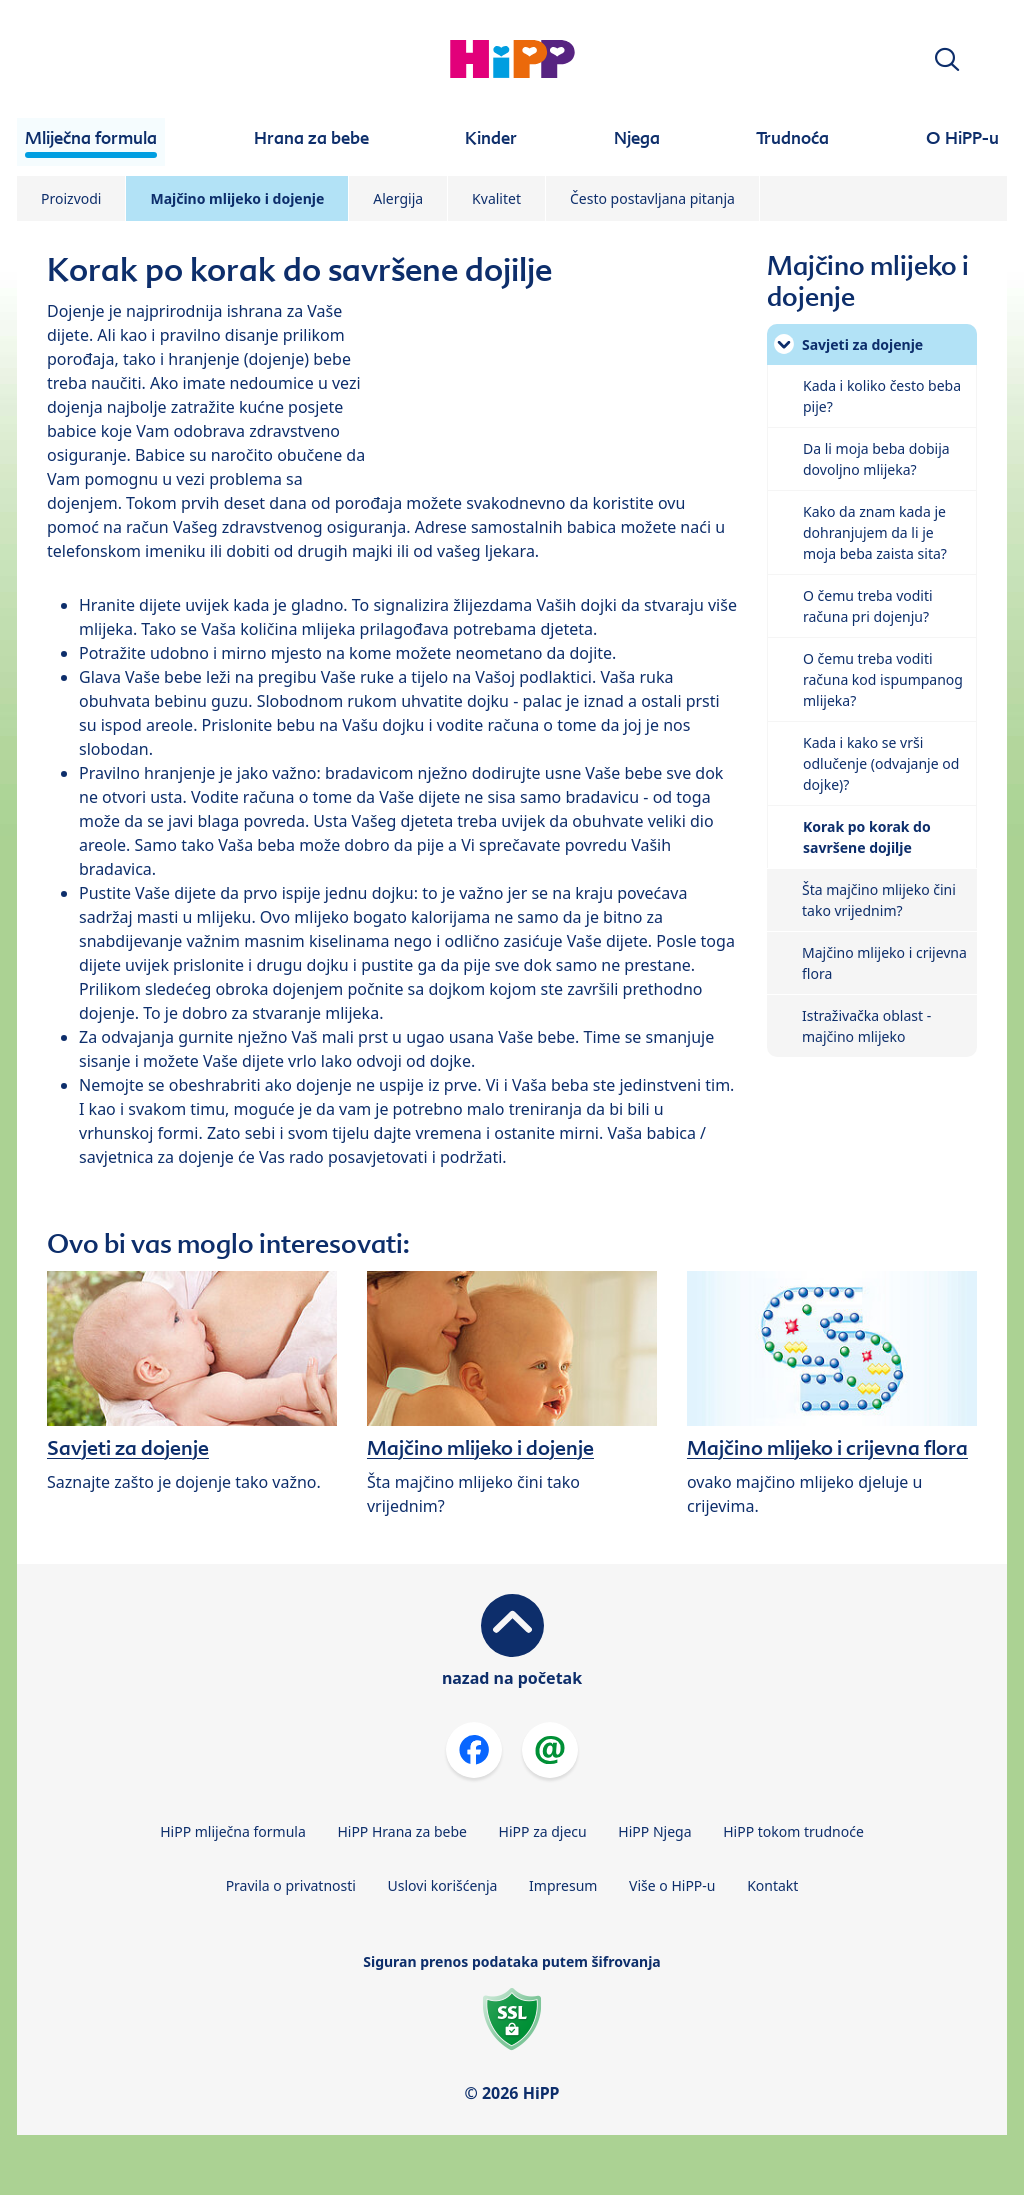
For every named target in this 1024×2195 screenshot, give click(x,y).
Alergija (398, 198)
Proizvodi (71, 198)
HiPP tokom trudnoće (793, 1831)
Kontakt (772, 1885)
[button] (947, 59)
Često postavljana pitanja (652, 198)
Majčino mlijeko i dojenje (237, 198)
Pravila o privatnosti (291, 1885)
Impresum (563, 1885)
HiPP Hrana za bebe (402, 1831)
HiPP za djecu (543, 1831)
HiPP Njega (654, 1831)
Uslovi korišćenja (443, 1885)
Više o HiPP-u (672, 1885)
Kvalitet (496, 198)
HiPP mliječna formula (233, 1831)
